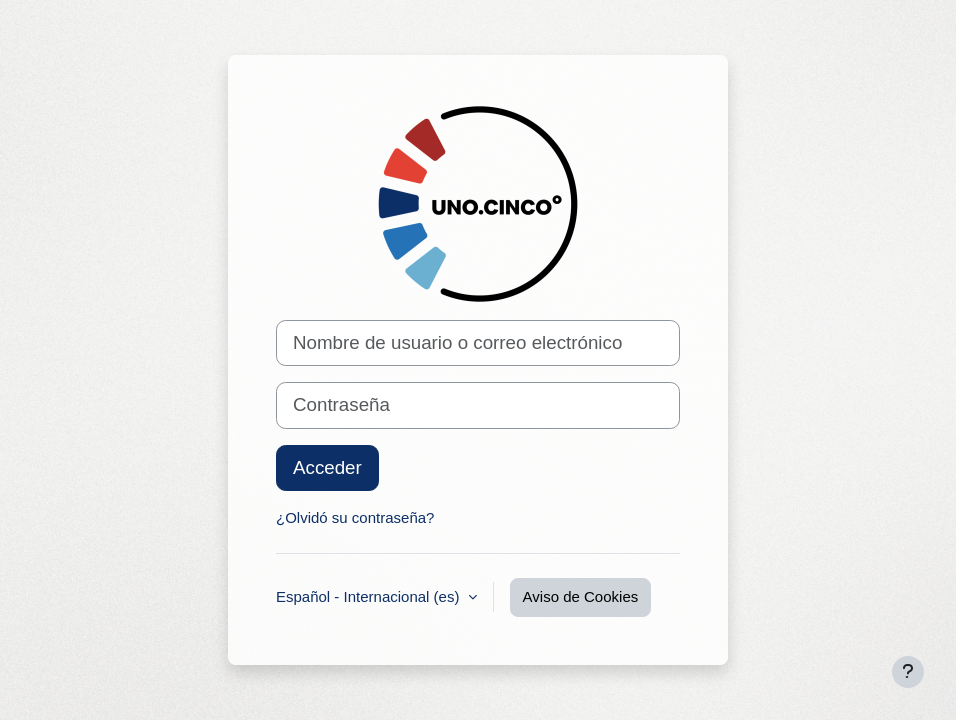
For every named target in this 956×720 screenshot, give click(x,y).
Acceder (327, 467)
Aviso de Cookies (581, 596)
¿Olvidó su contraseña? (355, 517)
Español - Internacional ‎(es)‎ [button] (370, 596)
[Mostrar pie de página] (908, 672)
